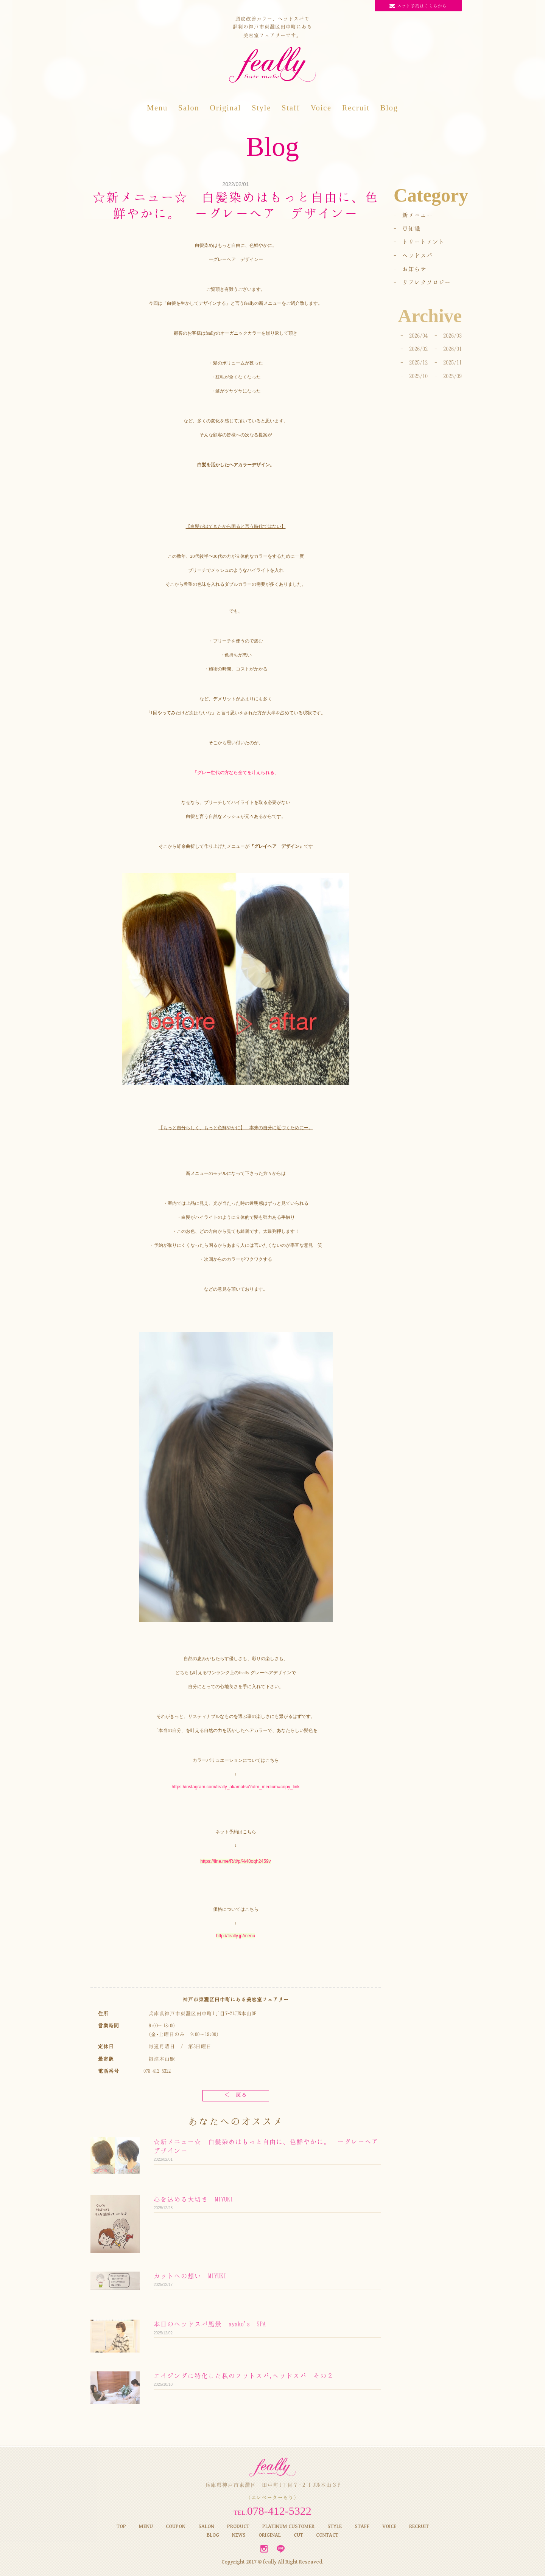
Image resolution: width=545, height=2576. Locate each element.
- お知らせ (410, 269)
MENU (146, 2526)
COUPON (175, 2526)
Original (225, 108)
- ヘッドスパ (413, 255)
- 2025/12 (414, 362)
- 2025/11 (448, 362)
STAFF (362, 2526)
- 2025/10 (414, 376)
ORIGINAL (269, 2535)
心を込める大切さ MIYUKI (193, 2199)
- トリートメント (419, 242)
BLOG (213, 2535)
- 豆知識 (407, 228)
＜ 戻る (235, 2094)
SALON (206, 2526)
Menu (157, 108)
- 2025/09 (448, 376)
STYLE (334, 2526)
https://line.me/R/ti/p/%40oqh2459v (235, 1861)
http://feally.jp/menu (235, 1935)
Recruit (356, 108)
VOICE (389, 2526)
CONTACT (327, 2535)
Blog (389, 108)
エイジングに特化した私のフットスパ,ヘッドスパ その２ (244, 2375)
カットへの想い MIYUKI (190, 2275)
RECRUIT (419, 2526)
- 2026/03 (448, 335)
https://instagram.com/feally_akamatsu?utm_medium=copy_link (236, 1786)
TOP (121, 2526)
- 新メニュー (413, 215)
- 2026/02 (414, 349)
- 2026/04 (414, 335)
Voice (321, 108)
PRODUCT (238, 2526)
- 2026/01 (448, 349)
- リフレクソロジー (422, 282)
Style (261, 108)
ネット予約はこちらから (418, 5)
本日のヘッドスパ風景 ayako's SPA (210, 2323)
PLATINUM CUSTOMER (288, 2526)
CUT (298, 2535)
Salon (188, 108)
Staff (291, 108)
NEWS (239, 2535)
